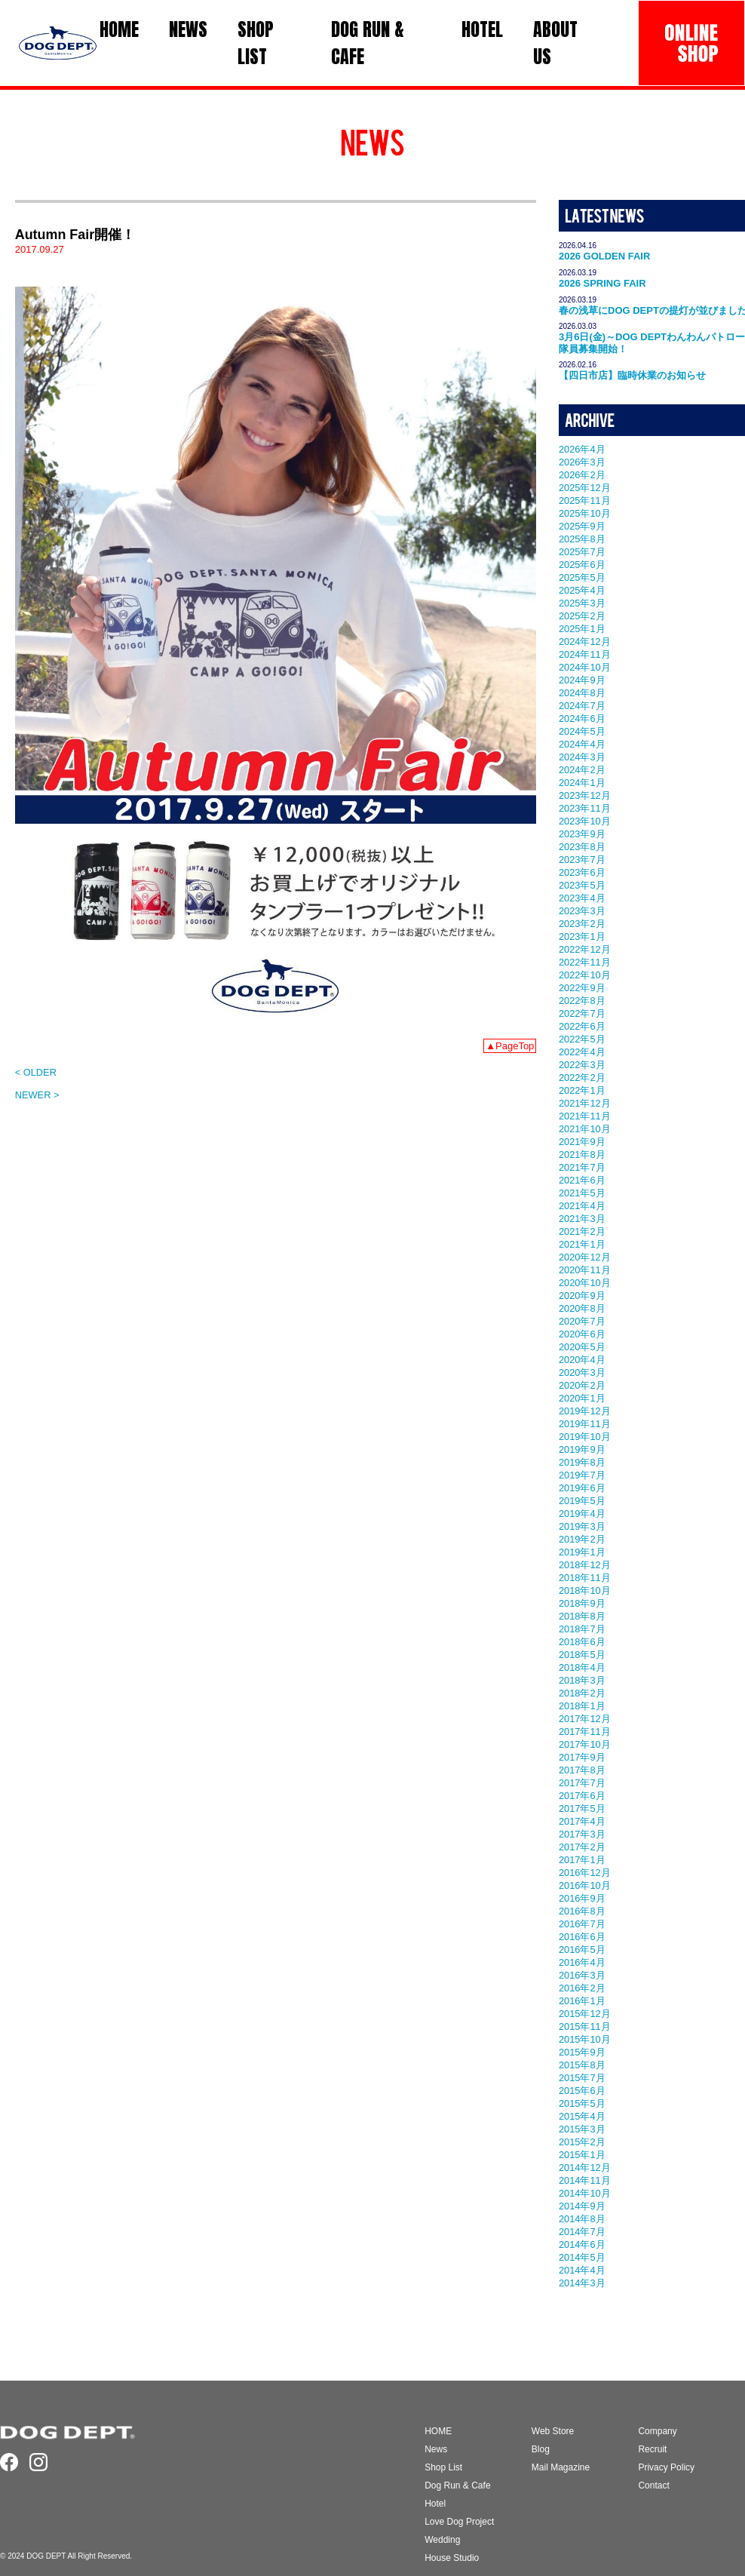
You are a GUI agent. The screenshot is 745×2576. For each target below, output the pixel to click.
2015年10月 (585, 2039)
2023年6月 (582, 872)
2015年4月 (582, 2116)
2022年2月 (582, 1077)
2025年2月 (582, 616)
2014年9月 (582, 2206)
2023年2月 (582, 923)
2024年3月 (582, 757)
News (436, 2449)
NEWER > (37, 1095)
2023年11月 (585, 808)
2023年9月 (582, 834)
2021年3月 (582, 1218)
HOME (438, 2431)
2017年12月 (585, 1718)
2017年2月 (582, 1847)
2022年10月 (585, 975)
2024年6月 (582, 718)
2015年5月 (582, 2103)
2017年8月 (582, 1770)
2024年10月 (585, 667)
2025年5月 (582, 577)
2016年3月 (582, 1975)
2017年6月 (582, 1795)
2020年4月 (582, 1359)
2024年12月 (585, 641)
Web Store (553, 2431)
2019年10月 (585, 1436)
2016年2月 (582, 1988)
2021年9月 (582, 1141)
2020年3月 (582, 1372)
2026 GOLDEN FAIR (604, 256)
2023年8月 (582, 846)
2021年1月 (582, 1244)
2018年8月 (582, 1616)
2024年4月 (582, 744)
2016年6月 (582, 1936)
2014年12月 (585, 2167)
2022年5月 (582, 1039)
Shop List (443, 2467)
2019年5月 (582, 1500)
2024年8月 (582, 692)
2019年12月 (585, 1411)
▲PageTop (510, 1046)
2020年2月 (582, 1385)
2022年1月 (582, 1090)
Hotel (435, 2503)
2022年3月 (582, 1064)
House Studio (452, 2558)
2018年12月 (585, 1564)
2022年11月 (585, 962)
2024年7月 (582, 705)
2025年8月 (582, 539)
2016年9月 (582, 1898)
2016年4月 (582, 1962)
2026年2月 (582, 475)
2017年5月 (582, 1808)
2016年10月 (585, 1885)
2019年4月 (582, 1513)
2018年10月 (585, 1590)
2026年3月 (582, 462)
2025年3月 (582, 603)
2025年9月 (582, 526)
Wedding (442, 2540)
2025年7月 (582, 551)
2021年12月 (585, 1103)
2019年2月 (582, 1539)
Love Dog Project (459, 2521)
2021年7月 (582, 1167)
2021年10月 (585, 1128)
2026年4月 (582, 449)
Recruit (652, 2449)
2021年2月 (582, 1231)
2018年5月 (582, 1654)
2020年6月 (582, 1334)
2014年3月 (582, 2283)
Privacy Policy (666, 2467)
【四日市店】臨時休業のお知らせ (632, 375)
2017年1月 (582, 1859)
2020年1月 (582, 1398)
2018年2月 (582, 1693)
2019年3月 (582, 1526)
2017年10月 (585, 1744)
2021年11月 (585, 1116)
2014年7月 (582, 2231)
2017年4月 (582, 1821)
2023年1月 (582, 936)
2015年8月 (582, 2065)
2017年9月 (582, 1757)
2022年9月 (582, 987)
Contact (653, 2485)
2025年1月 (582, 628)
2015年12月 (585, 2013)
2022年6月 (582, 1026)
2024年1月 (582, 782)
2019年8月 (582, 1462)
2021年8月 (582, 1154)
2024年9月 (582, 680)
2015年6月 (582, 2090)
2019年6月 (582, 1488)
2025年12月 (585, 487)
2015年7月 (582, 2077)
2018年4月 (582, 1667)
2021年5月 (582, 1193)
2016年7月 (582, 1924)
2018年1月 (582, 1706)
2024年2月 (582, 769)
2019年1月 (582, 1552)
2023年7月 (582, 859)
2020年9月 (582, 1295)
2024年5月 (582, 731)
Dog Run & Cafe (457, 2485)
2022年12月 (585, 949)
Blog (541, 2449)
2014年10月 (585, 2193)
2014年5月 (582, 2257)
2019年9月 (582, 1449)
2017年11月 (585, 1731)
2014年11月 (585, 2180)
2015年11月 (585, 2026)
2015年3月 (582, 2129)
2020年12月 (585, 1257)
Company (657, 2431)
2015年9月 (582, 2052)
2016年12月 (585, 1872)
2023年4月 (582, 898)
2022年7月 (582, 1013)
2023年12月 (585, 795)
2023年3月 (582, 910)
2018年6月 (582, 1641)
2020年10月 (585, 1282)
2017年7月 (582, 1782)
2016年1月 (582, 2000)
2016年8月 (582, 1911)
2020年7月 (582, 1321)
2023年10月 (585, 821)
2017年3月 (582, 1834)
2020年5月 (582, 1346)
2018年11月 (585, 1577)
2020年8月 (582, 1308)
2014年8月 (582, 2218)
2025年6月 (582, 564)
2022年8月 (582, 1000)
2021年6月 (582, 1180)
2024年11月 (585, 654)
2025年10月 (585, 513)
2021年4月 (582, 1205)
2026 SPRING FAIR (602, 283)
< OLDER (36, 1072)
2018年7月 (582, 1629)
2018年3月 (582, 1680)
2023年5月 (582, 885)
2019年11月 (585, 1423)
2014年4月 (582, 2270)
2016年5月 (582, 1949)
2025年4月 (582, 590)
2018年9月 (582, 1603)
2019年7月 (582, 1475)
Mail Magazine (561, 2467)
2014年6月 (582, 2244)
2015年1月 (582, 2154)
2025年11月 (585, 500)
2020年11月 (585, 1270)
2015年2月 (582, 2142)
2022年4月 (582, 1052)
